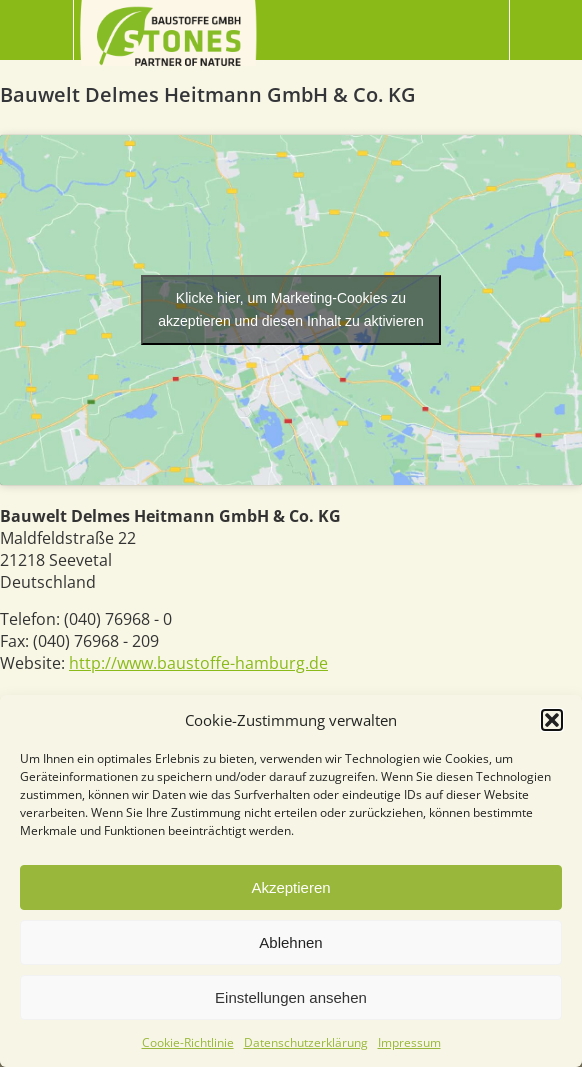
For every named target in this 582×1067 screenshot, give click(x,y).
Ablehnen (290, 942)
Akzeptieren (290, 887)
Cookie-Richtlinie (188, 1042)
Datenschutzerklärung (306, 1042)
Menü (37, 30)
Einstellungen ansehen (291, 997)
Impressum (409, 1042)
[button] (552, 720)
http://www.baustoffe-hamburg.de (198, 663)
